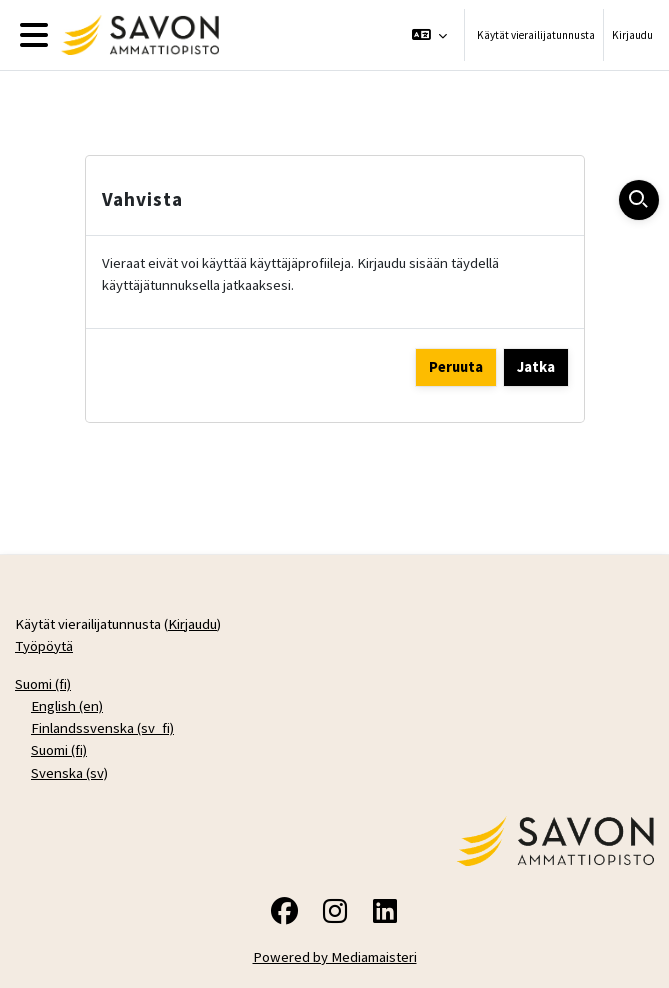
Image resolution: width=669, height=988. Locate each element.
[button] (429, 35)
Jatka (536, 366)
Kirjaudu (632, 35)
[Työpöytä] (135, 35)
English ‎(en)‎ (67, 705)
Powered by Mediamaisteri (335, 956)
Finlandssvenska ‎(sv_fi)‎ (102, 727)
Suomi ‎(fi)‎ (43, 683)
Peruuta (456, 366)
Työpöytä (44, 645)
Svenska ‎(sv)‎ (69, 772)
